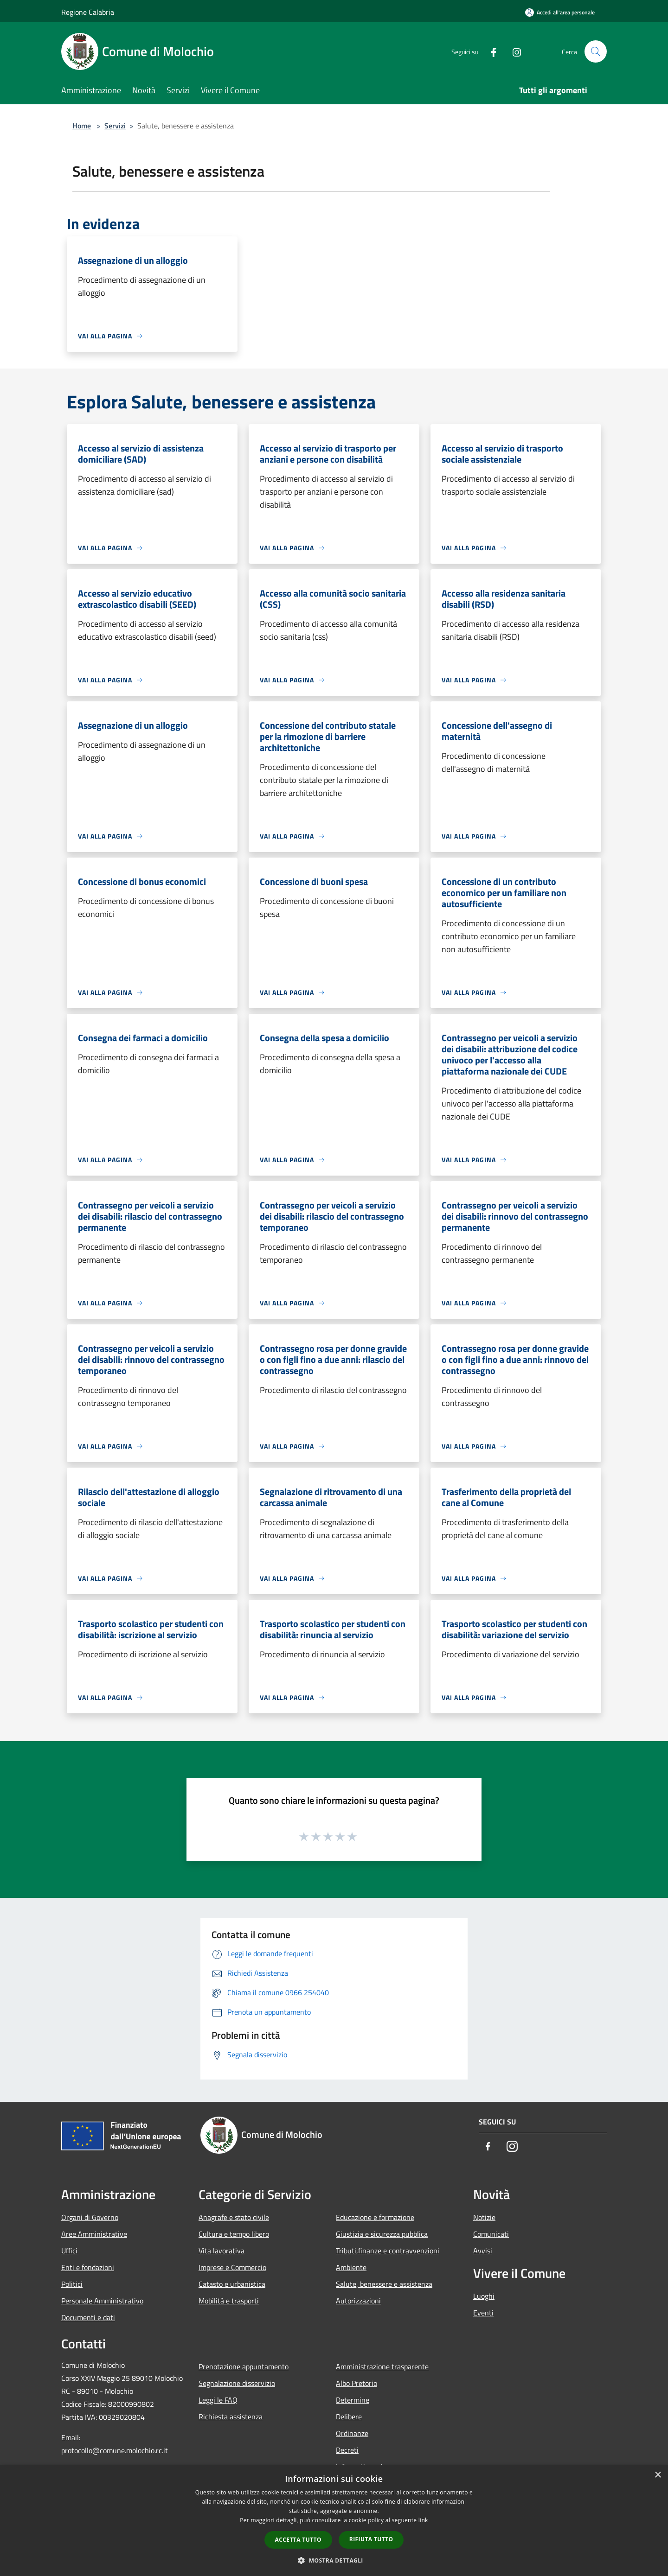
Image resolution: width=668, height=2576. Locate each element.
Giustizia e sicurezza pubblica (382, 2233)
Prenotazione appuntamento (244, 2366)
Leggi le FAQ (218, 2399)
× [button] (657, 2475)
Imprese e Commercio (232, 2267)
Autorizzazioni (358, 2300)
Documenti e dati (88, 2317)
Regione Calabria (87, 12)
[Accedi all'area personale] (560, 12)
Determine (352, 2399)
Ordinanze (352, 2433)
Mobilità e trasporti (229, 2300)
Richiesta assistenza (231, 2416)
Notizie (484, 2217)
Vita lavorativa (221, 2250)
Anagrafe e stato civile (234, 2217)
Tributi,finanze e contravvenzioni (387, 2250)
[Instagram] (513, 51)
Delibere (349, 2416)
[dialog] (334, 2520)
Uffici (69, 2250)
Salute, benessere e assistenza (384, 2284)
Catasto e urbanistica (232, 2284)
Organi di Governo (89, 2217)
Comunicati (491, 2233)
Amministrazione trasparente (382, 2366)
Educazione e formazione (375, 2217)
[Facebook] (490, 51)
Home (81, 125)
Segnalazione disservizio (237, 2383)
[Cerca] (595, 51)
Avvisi (482, 2250)
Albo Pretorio (356, 2383)
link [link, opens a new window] (423, 2520)
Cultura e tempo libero (234, 2233)
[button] (334, 2560)
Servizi (115, 125)
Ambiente (351, 2267)
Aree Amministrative (94, 2233)
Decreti (347, 2449)
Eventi (483, 2312)
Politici (72, 2284)
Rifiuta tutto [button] (371, 2539)
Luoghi (484, 2296)
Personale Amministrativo (102, 2300)
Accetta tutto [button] (298, 2540)
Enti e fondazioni (87, 2267)
